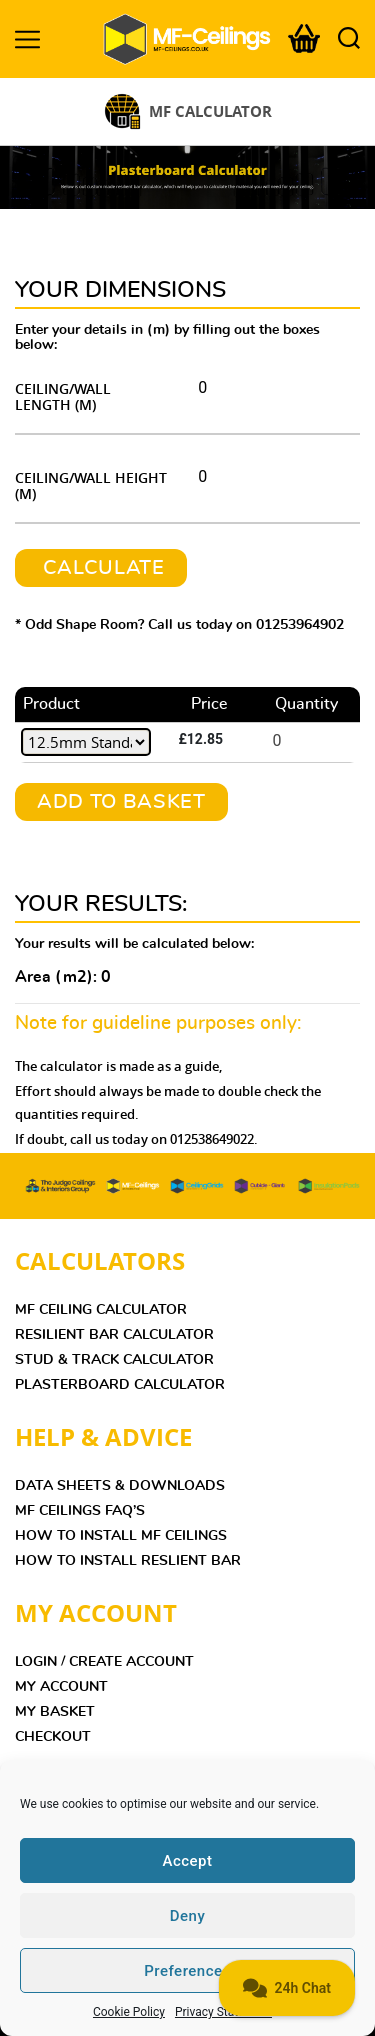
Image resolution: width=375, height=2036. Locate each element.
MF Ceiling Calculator (101, 1310)
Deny (188, 1916)
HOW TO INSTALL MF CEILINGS (121, 1536)
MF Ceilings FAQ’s (80, 1511)
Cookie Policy (129, 2012)
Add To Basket (121, 802)
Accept (187, 1861)
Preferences (187, 1971)
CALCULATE (101, 568)
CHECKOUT (53, 1737)
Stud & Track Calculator (114, 1360)
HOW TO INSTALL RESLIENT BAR (128, 1561)
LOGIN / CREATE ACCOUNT (104, 1662)
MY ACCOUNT (61, 1687)
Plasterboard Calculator (120, 1385)
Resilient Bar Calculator (114, 1335)
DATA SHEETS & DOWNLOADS (120, 1486)
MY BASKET (55, 1712)
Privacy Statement (223, 2012)
